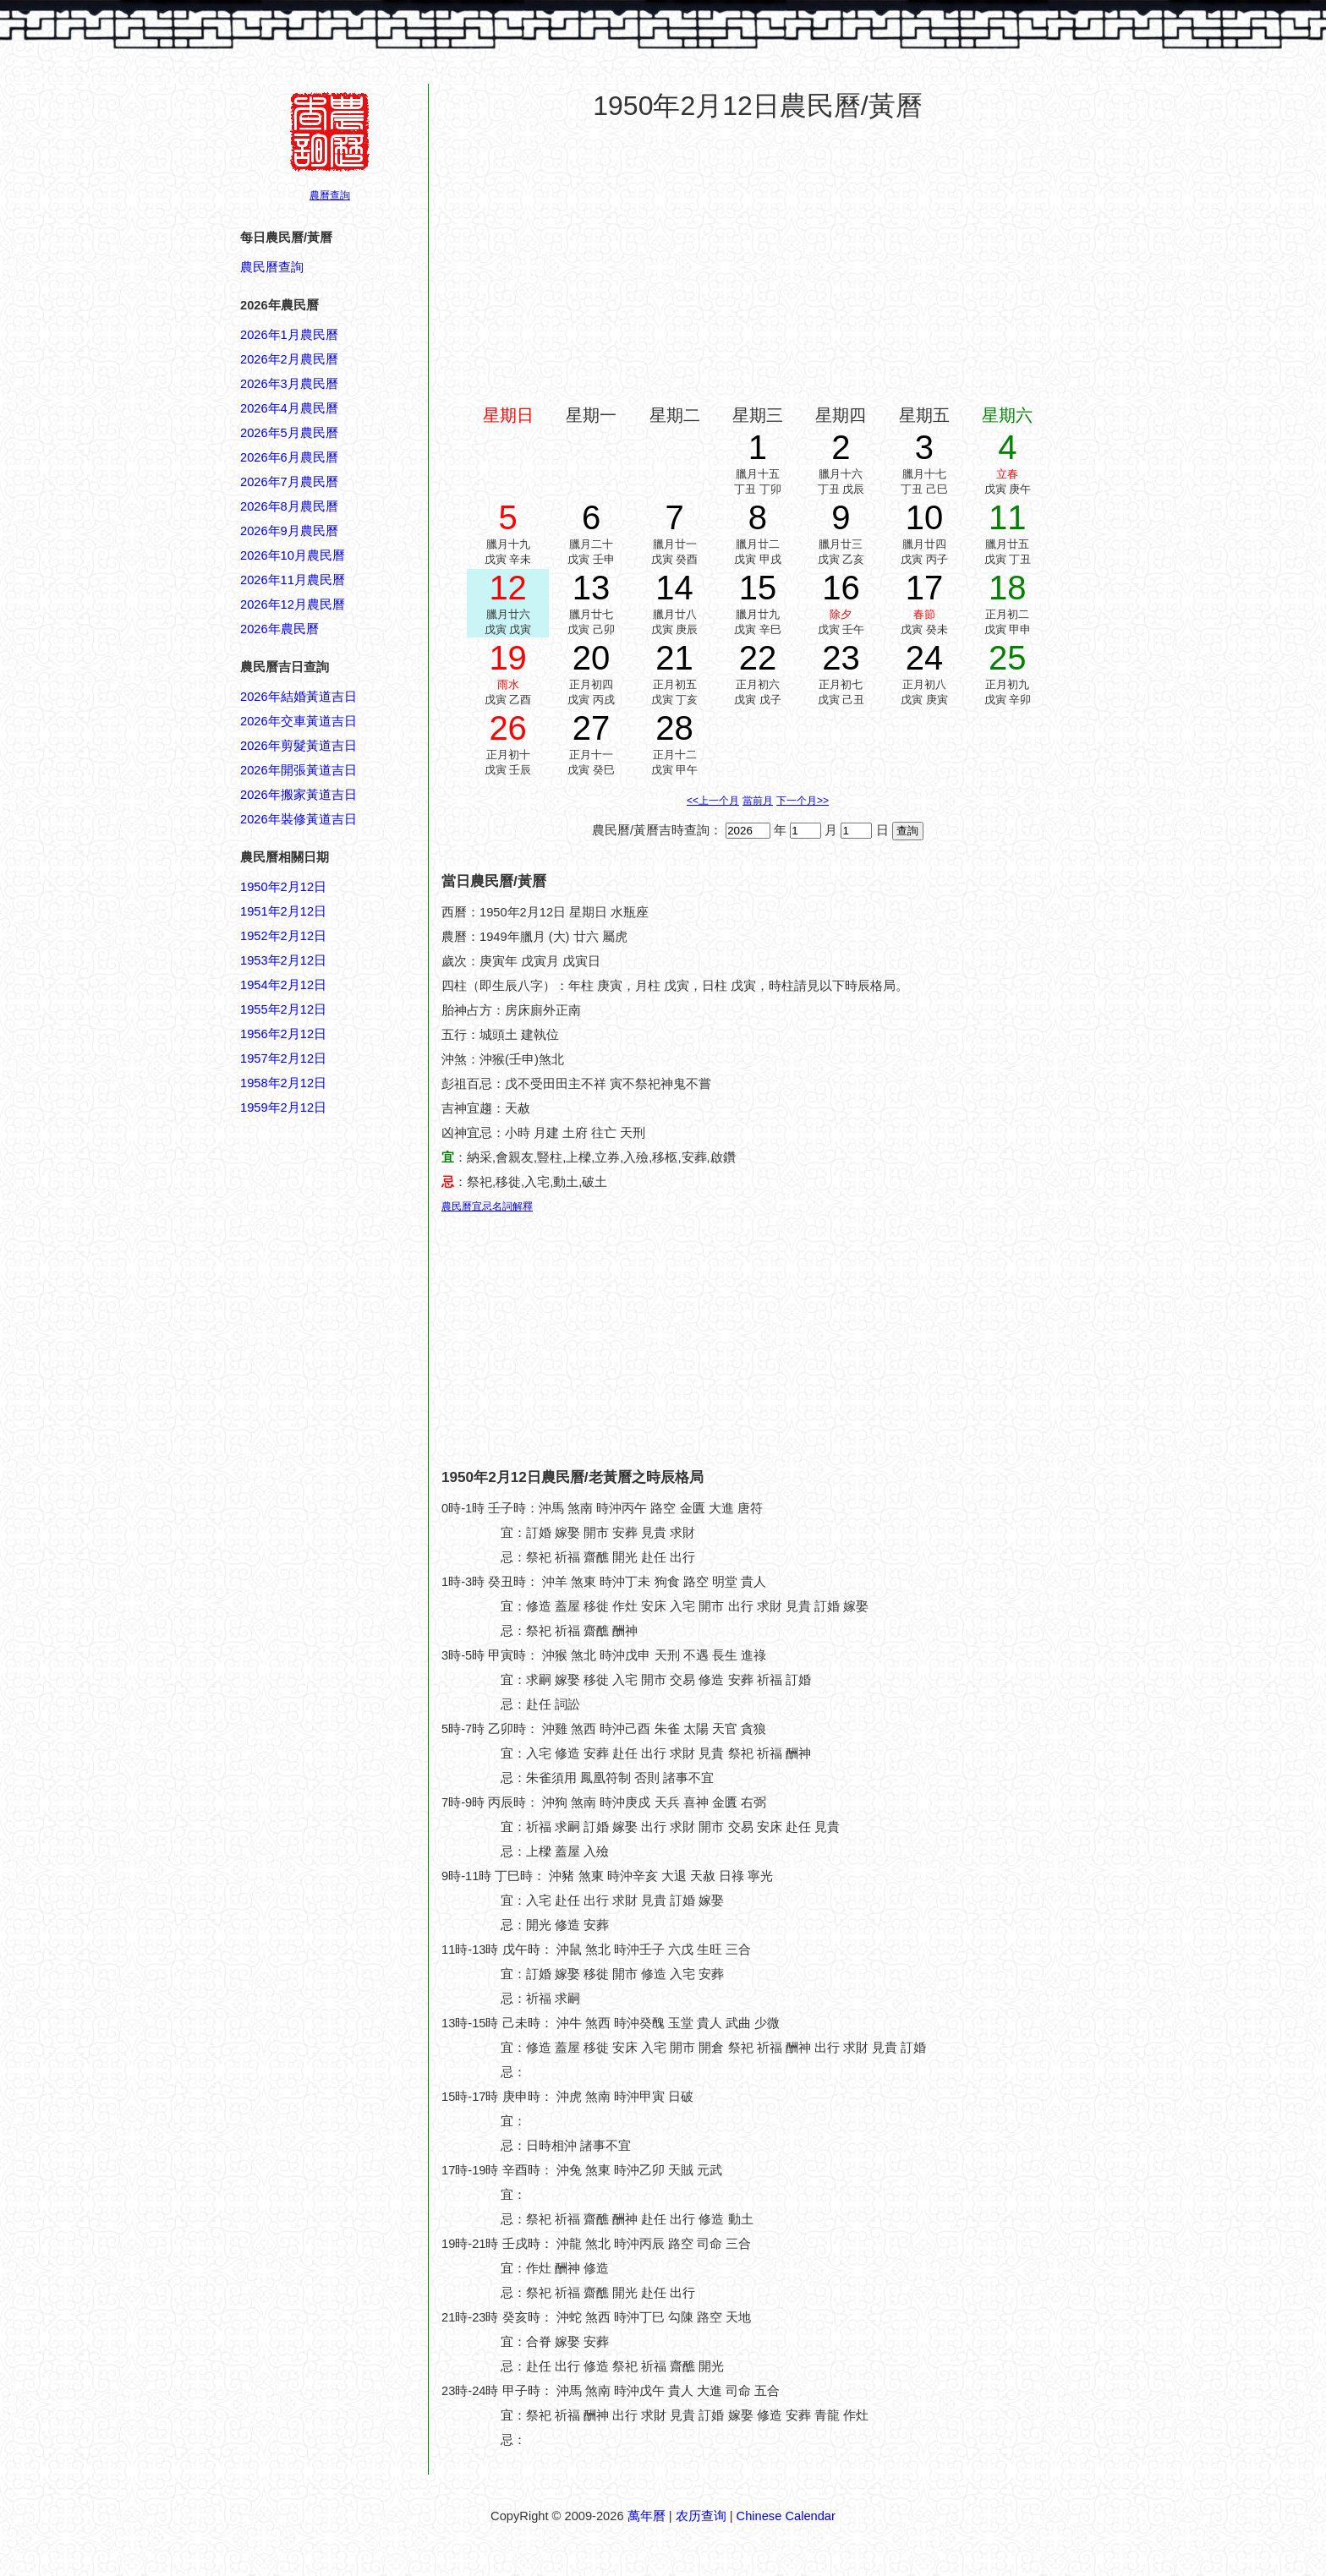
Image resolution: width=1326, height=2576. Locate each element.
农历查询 (701, 2516)
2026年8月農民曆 (289, 506)
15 (758, 587)
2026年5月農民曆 (289, 433)
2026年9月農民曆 (289, 531)
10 (925, 517)
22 (758, 657)
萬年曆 (646, 2516)
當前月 (757, 801)
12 (508, 587)
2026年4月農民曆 (289, 408)
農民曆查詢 (272, 267)
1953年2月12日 (283, 960)
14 (674, 587)
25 (1008, 657)
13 (592, 587)
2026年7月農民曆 (289, 482)
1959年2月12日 (283, 1107)
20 (592, 657)
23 (841, 657)
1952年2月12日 (283, 936)
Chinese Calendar (786, 2516)
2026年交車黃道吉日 (298, 721)
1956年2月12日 (283, 1034)
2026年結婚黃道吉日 (298, 696)
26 (508, 728)
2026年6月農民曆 (289, 457)
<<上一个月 (713, 801)
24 (925, 657)
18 (1008, 587)
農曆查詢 (330, 195)
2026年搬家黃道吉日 (298, 794)
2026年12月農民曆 (292, 604)
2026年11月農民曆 (292, 580)
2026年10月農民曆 (292, 555)
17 (925, 587)
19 (508, 657)
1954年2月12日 (283, 985)
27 (592, 728)
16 (841, 587)
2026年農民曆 (279, 629)
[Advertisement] (307, 1927)
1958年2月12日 (283, 1083)
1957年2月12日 (283, 1058)
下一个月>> (802, 801)
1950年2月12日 (283, 887)
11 (1008, 517)
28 (674, 728)
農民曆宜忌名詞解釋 (487, 1206)
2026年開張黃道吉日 (298, 770)
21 (674, 657)
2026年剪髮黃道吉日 (298, 745)
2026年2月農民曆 (289, 359)
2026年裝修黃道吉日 (298, 819)
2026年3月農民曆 (289, 384)
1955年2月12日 (283, 1009)
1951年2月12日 (283, 911)
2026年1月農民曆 (289, 335)
